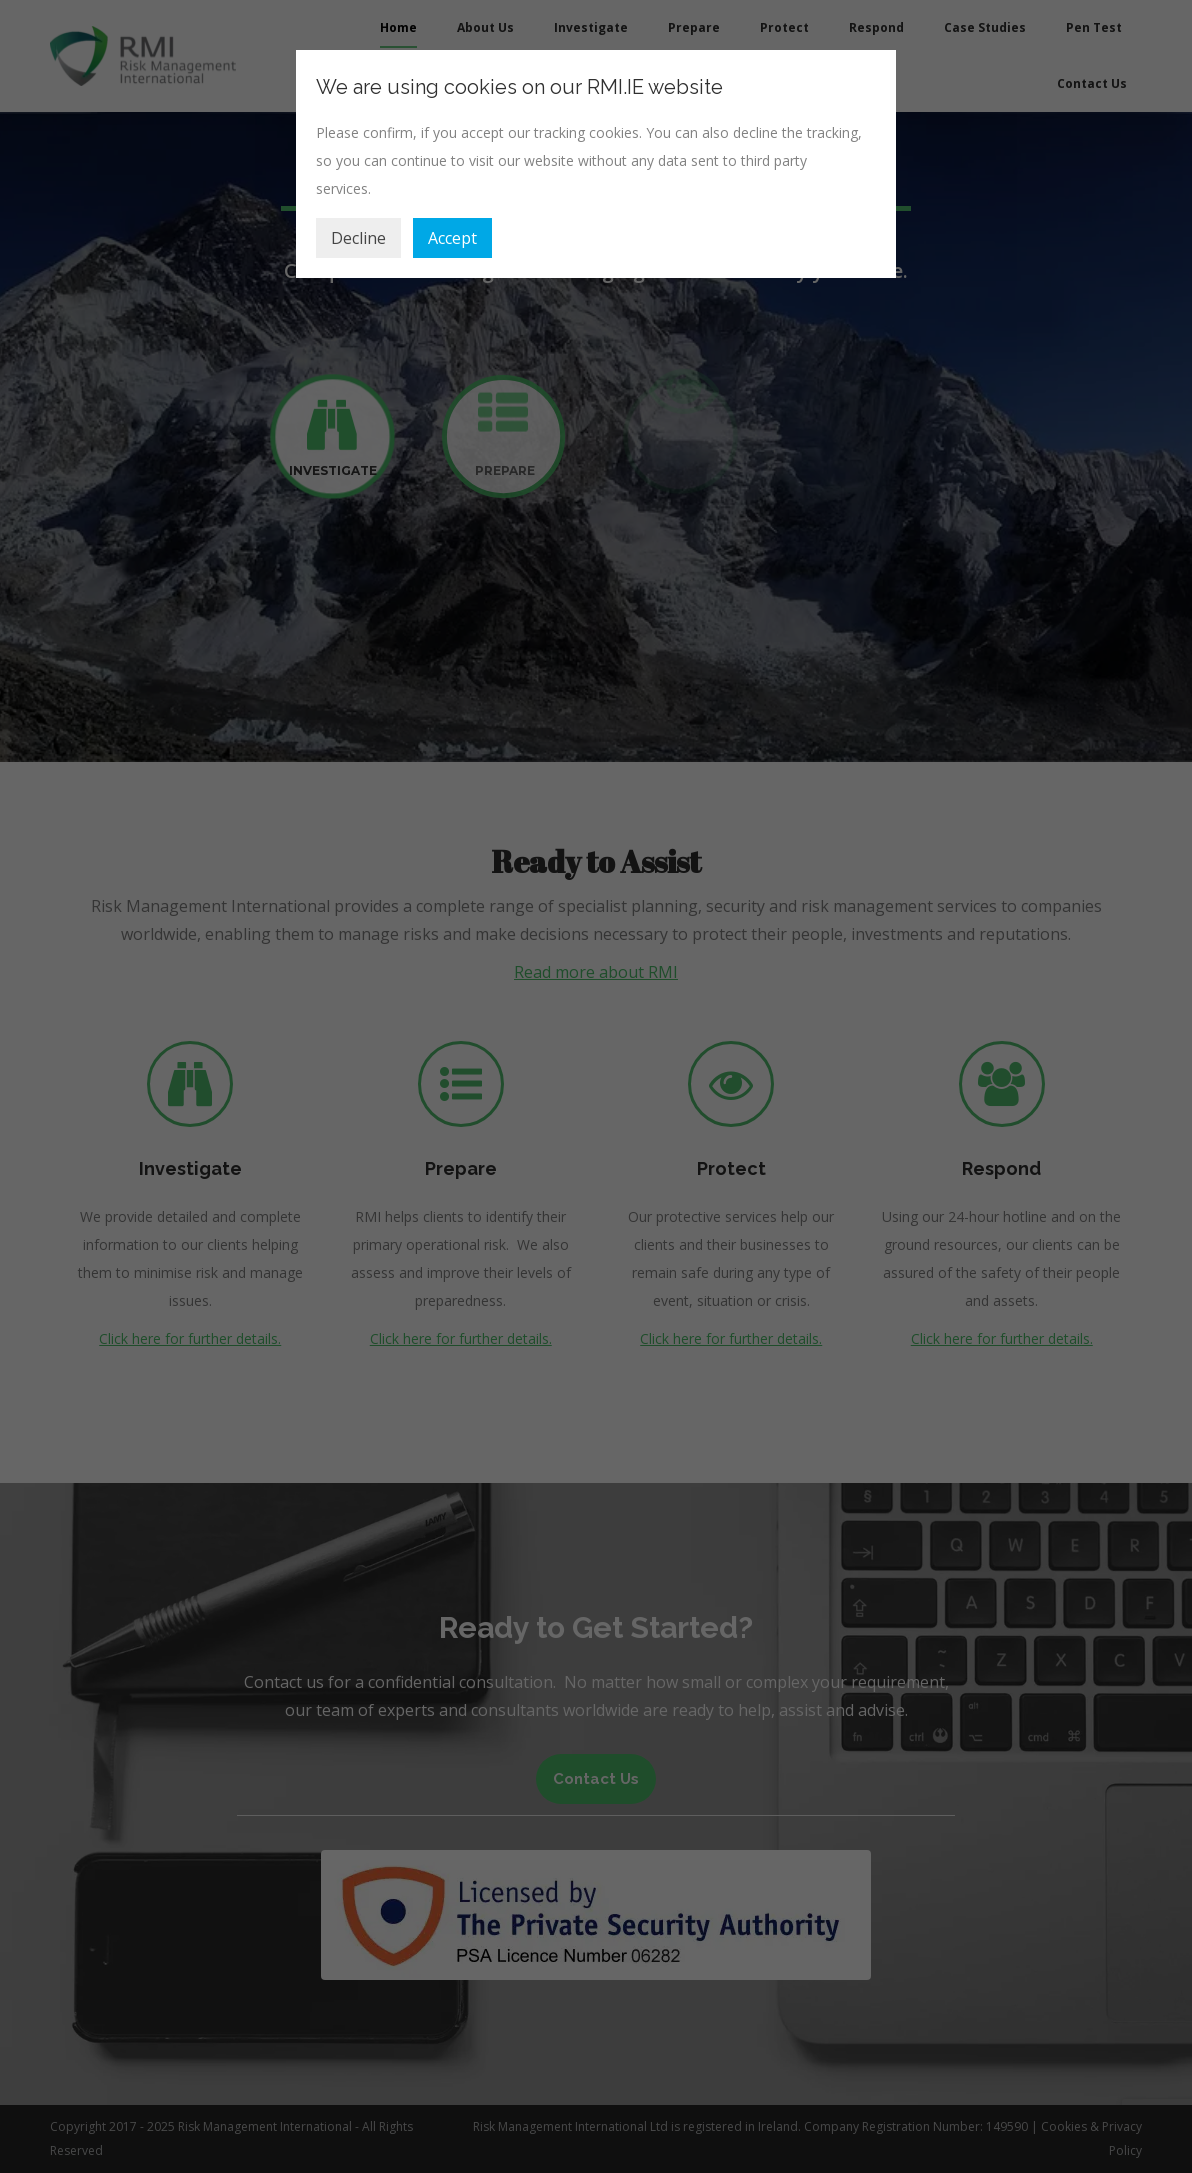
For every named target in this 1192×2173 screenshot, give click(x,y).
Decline (358, 238)
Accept (452, 238)
